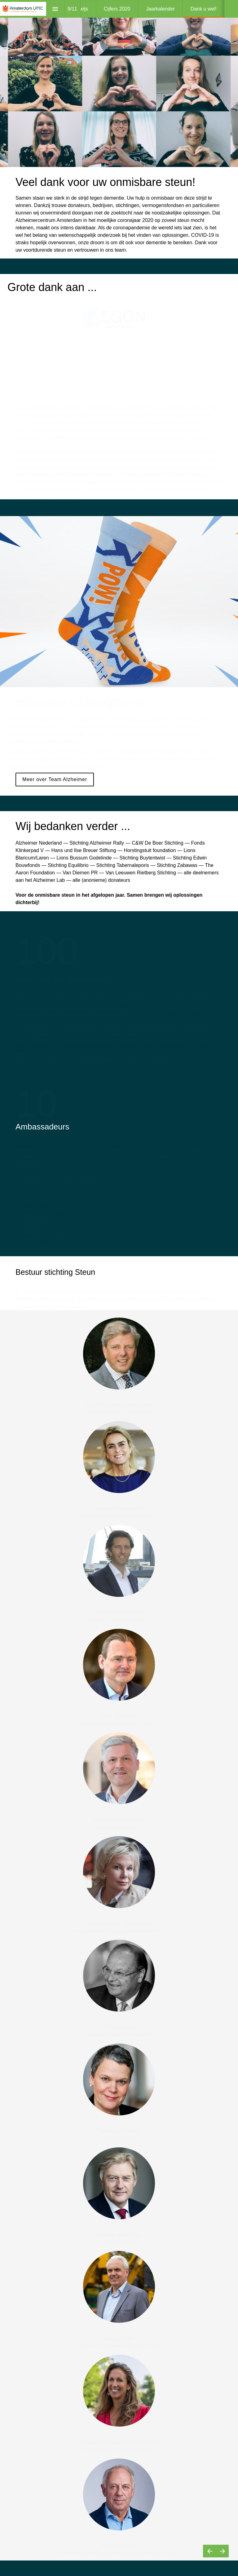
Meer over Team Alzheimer (54, 779)
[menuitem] (117, 9)
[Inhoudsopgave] (55, 9)
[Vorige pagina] (209, 2551)
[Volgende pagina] (222, 2551)
